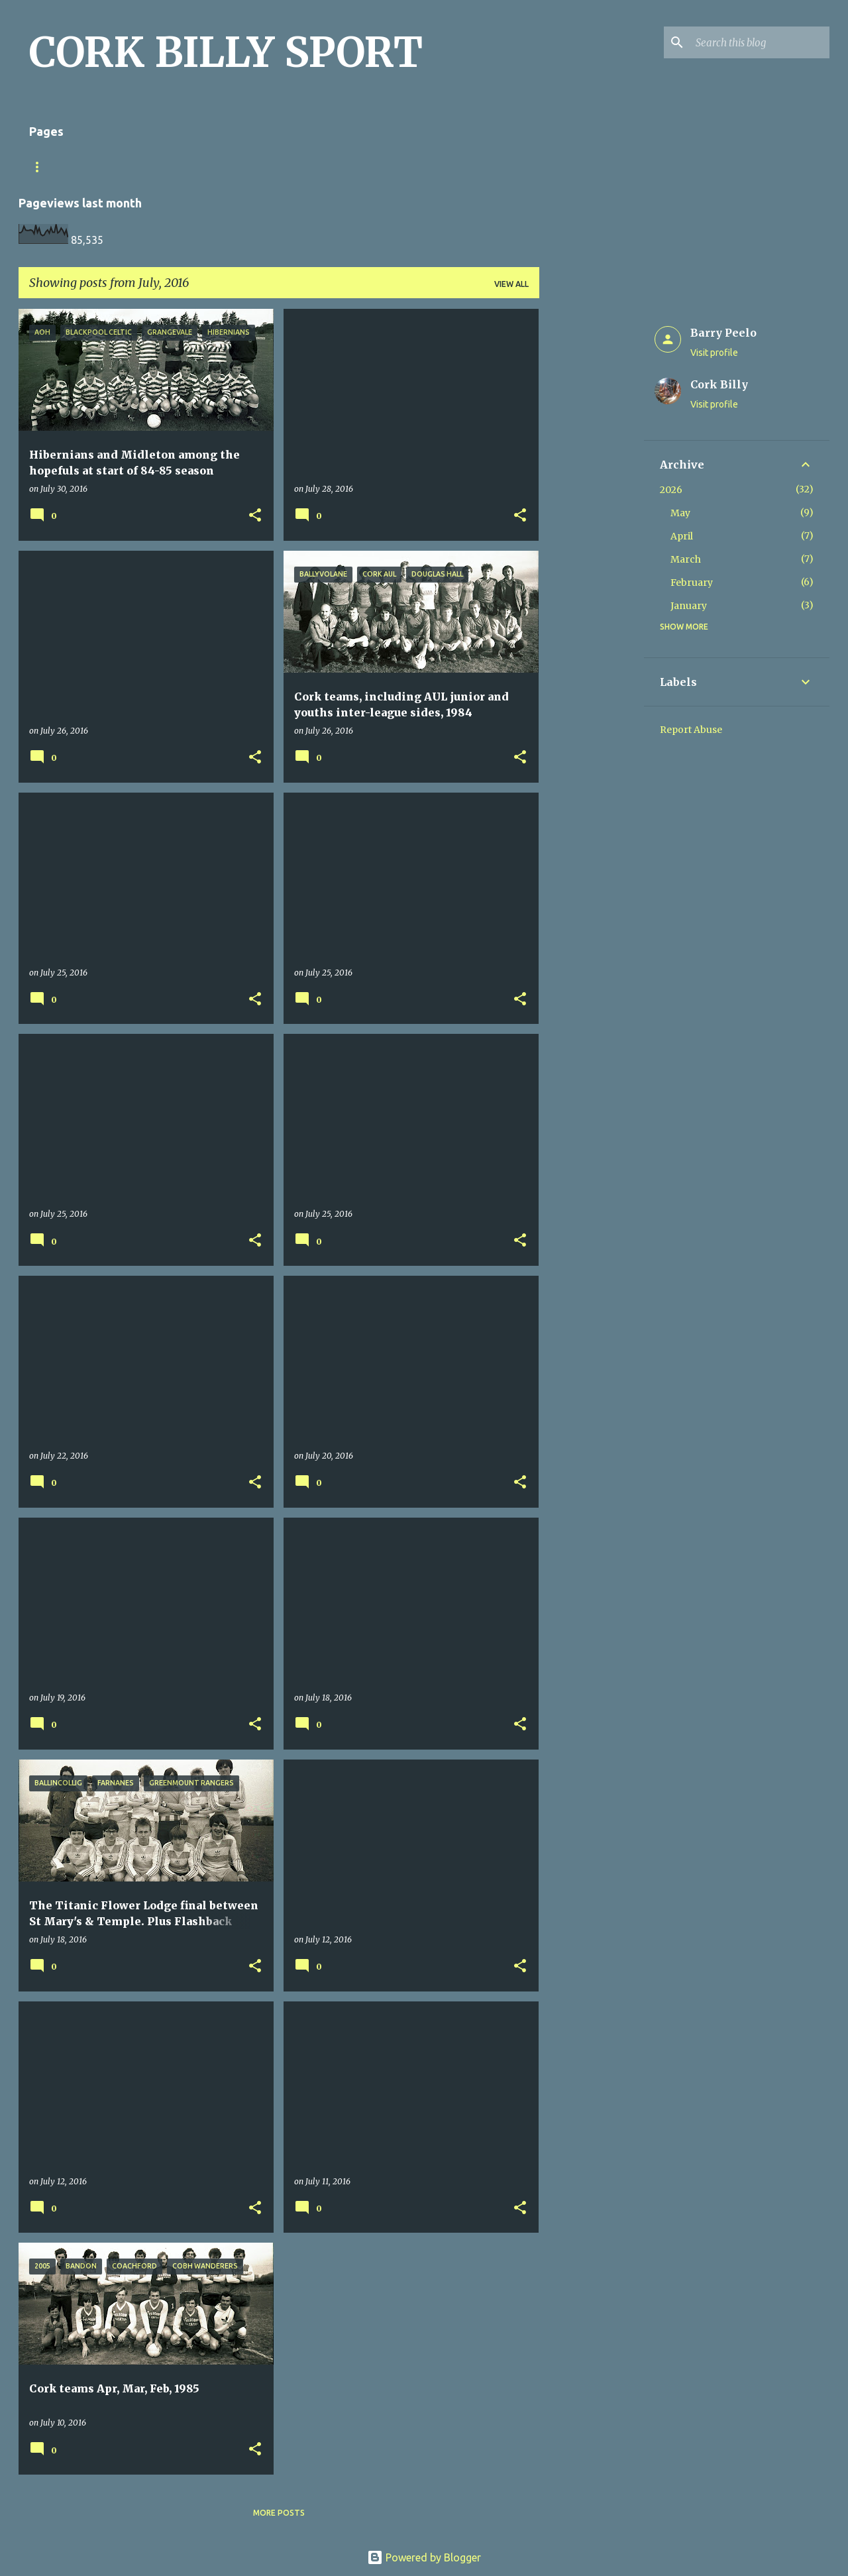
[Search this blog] (759, 42)
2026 (671, 490)
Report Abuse (691, 730)
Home (198, 166)
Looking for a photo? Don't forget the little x (351, 166)
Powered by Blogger (424, 2557)
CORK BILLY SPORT (226, 52)
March (685, 559)
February (691, 582)
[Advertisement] (591, 507)
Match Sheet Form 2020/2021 (92, 166)
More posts (279, 2512)
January (688, 606)
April (681, 536)
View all (511, 284)
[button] (255, 516)
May (680, 513)
